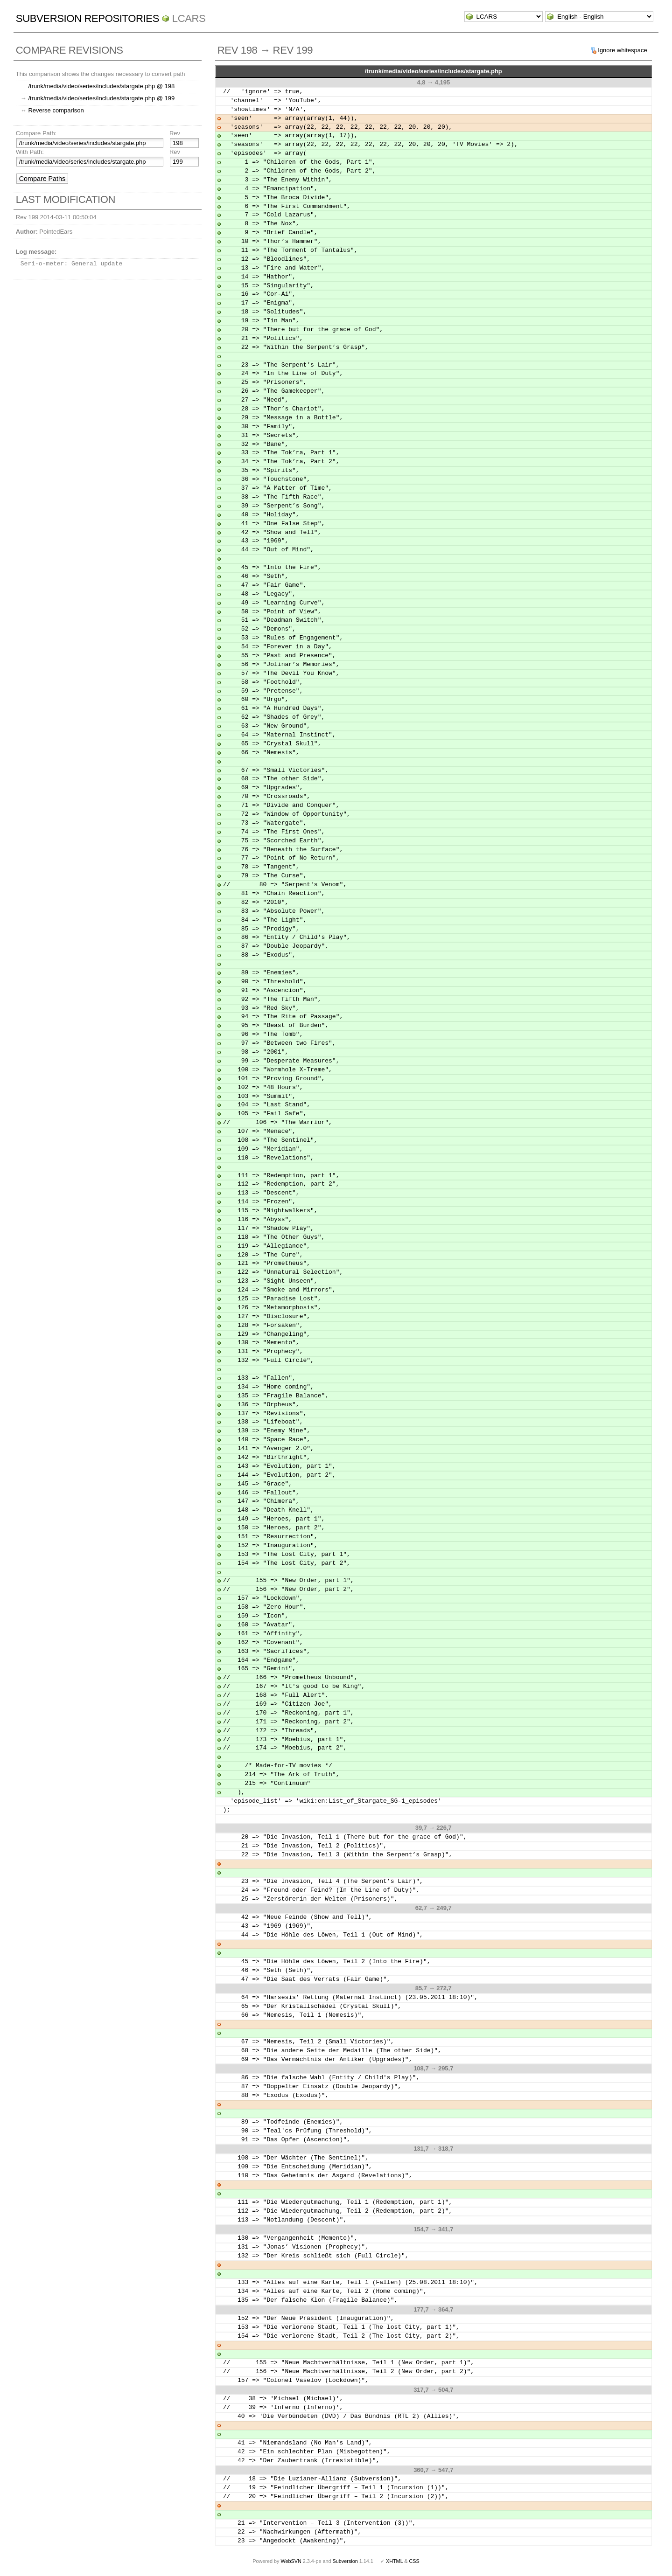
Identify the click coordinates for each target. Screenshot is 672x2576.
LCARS (189, 18)
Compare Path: (36, 133)
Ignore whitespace (622, 50)
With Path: (30, 151)
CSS (414, 2561)
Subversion (345, 2561)
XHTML (394, 2561)
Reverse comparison (56, 110)
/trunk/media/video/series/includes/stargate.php (433, 71)
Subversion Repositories (87, 18)
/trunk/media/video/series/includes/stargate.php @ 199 (101, 98)
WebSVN (290, 2561)
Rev (174, 133)
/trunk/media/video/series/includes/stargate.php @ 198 (101, 86)
